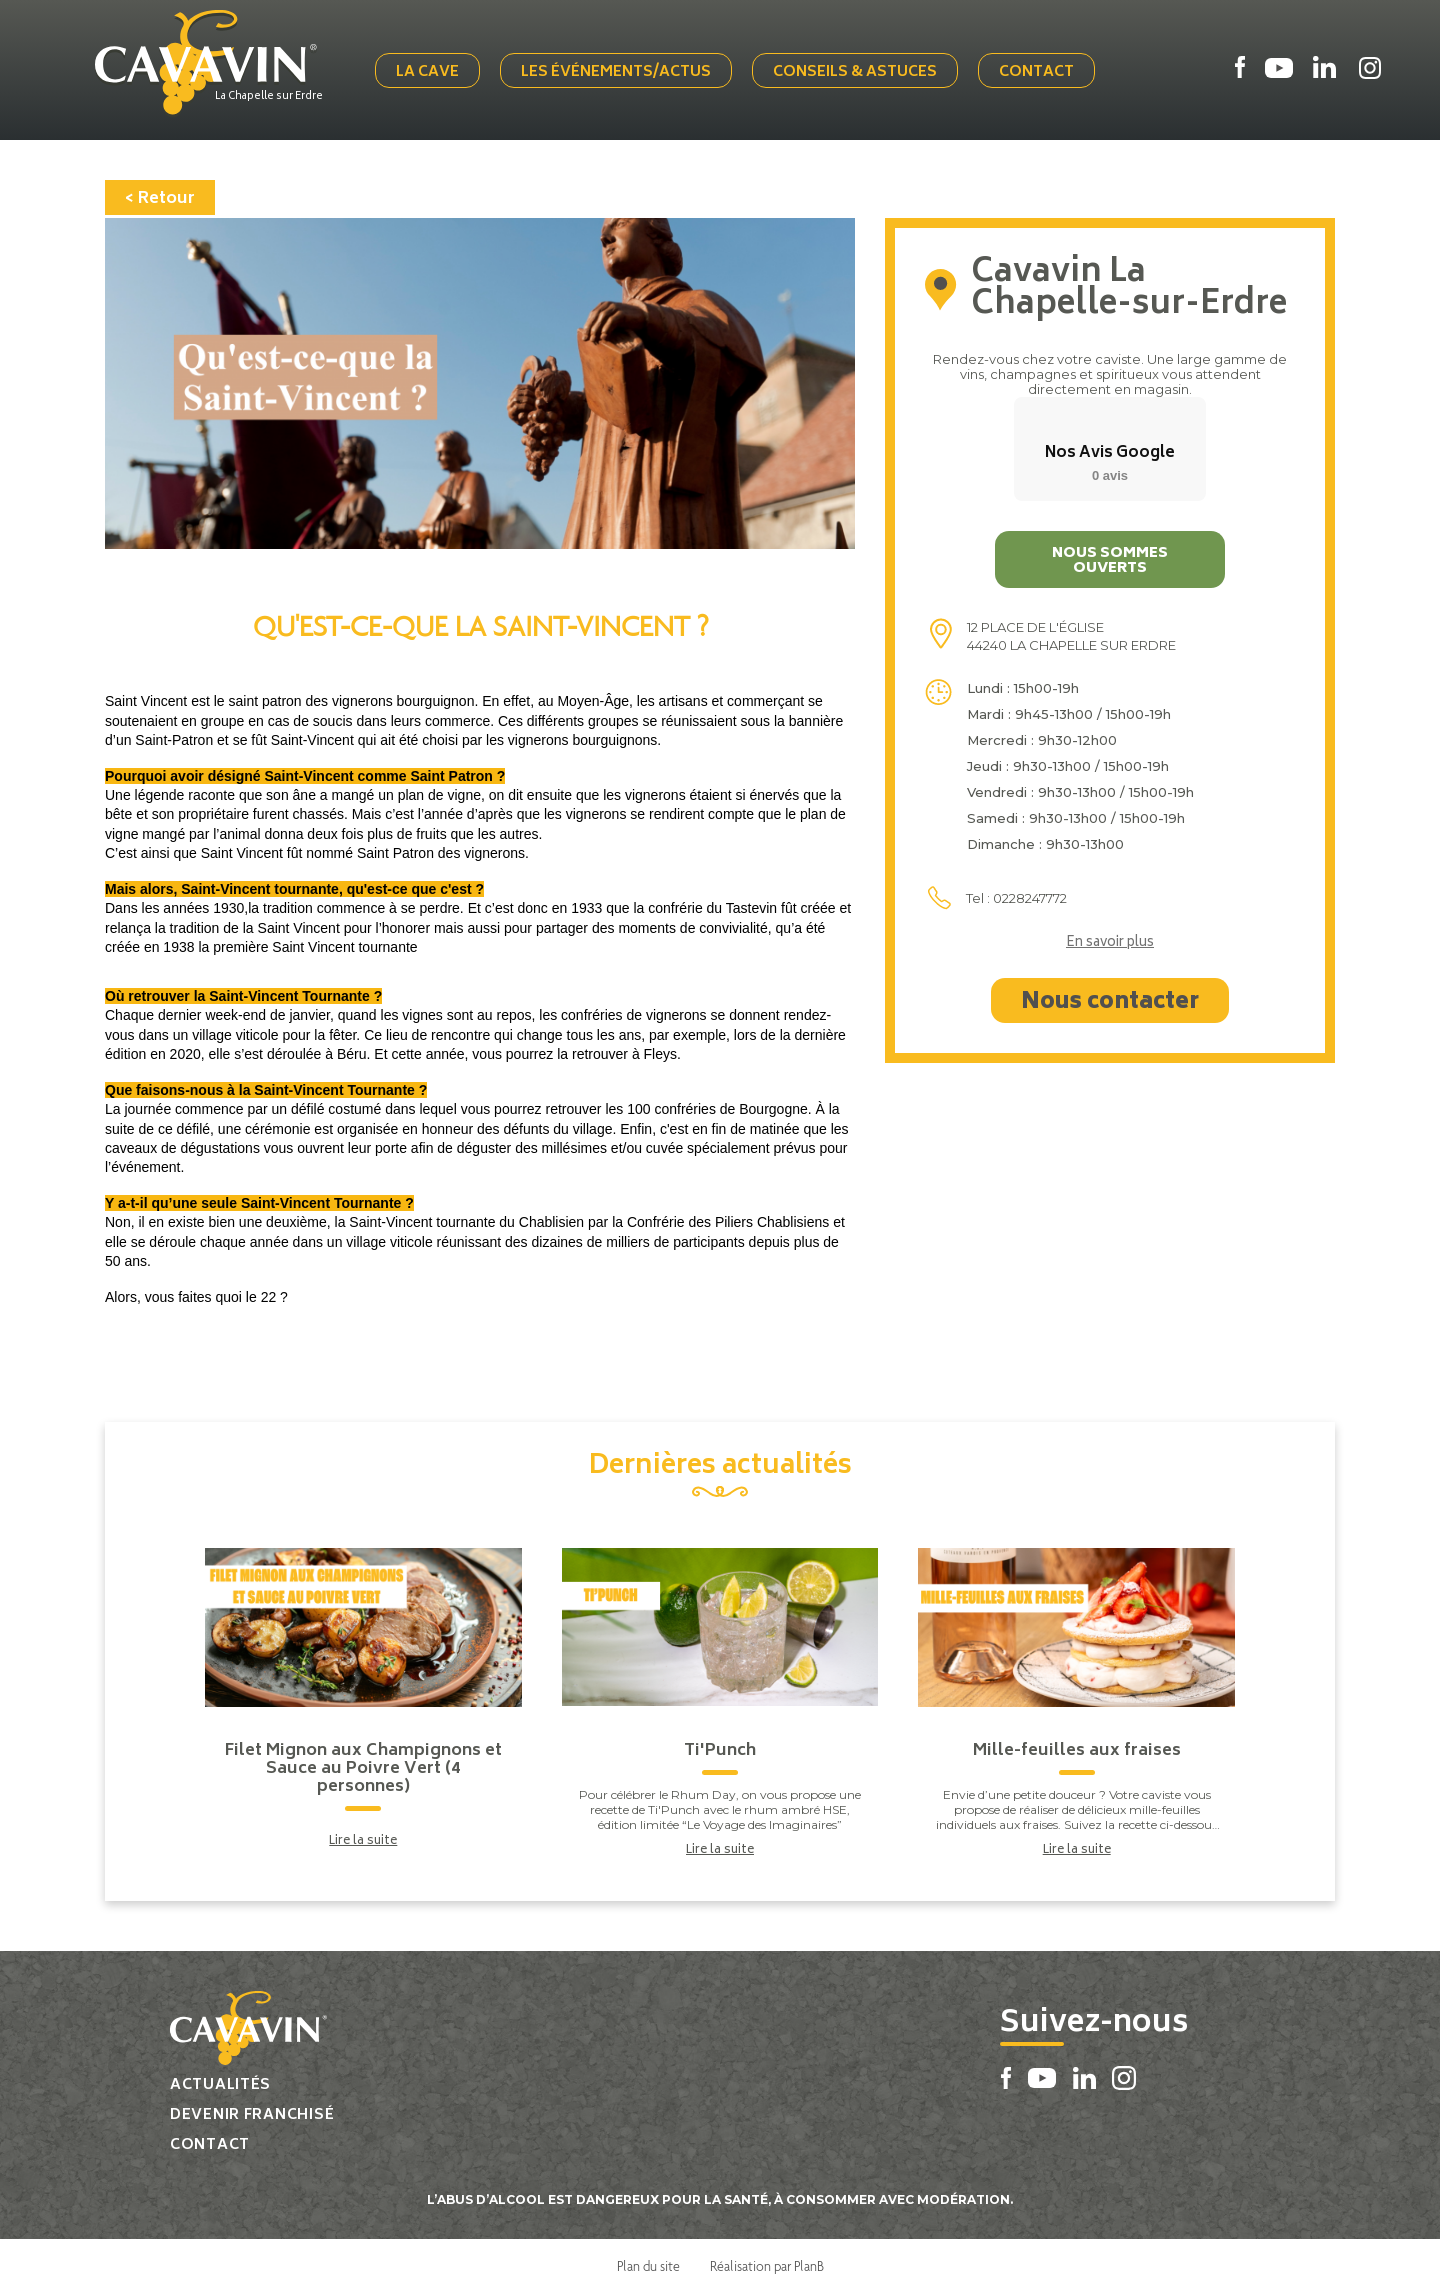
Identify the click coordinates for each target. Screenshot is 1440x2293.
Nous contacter (1110, 1003)
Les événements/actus (616, 72)
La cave (427, 72)
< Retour (160, 199)
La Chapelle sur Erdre (269, 97)
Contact (1036, 72)
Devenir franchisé (252, 2115)
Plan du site (648, 2266)
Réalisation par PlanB (767, 2266)
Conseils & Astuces (855, 72)
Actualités (220, 2085)
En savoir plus (1110, 944)
